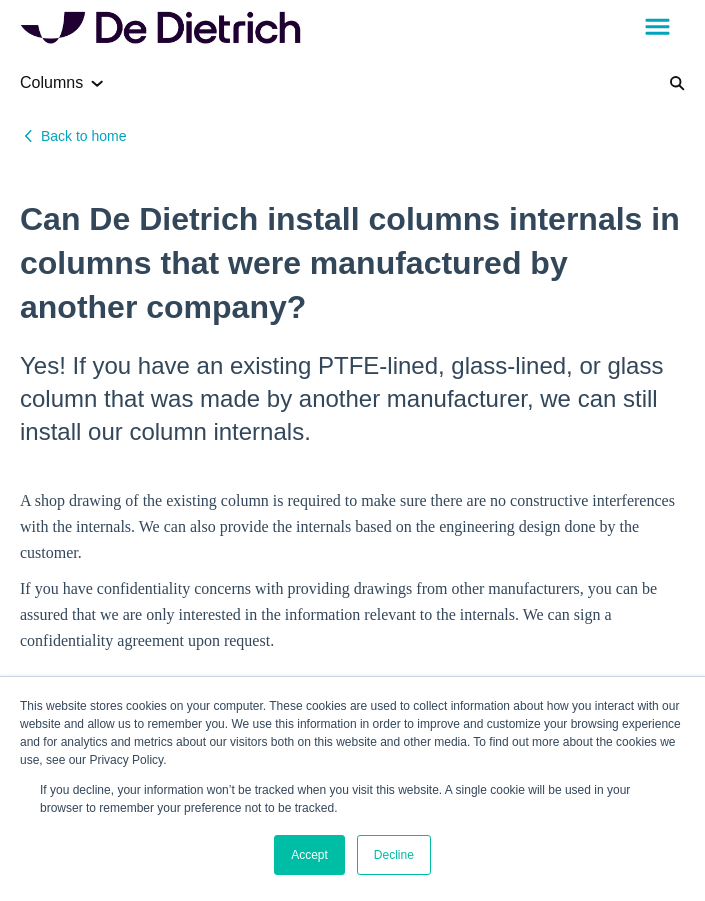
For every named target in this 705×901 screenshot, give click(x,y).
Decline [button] (394, 855)
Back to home (84, 136)
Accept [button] (309, 855)
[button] (657, 28)
